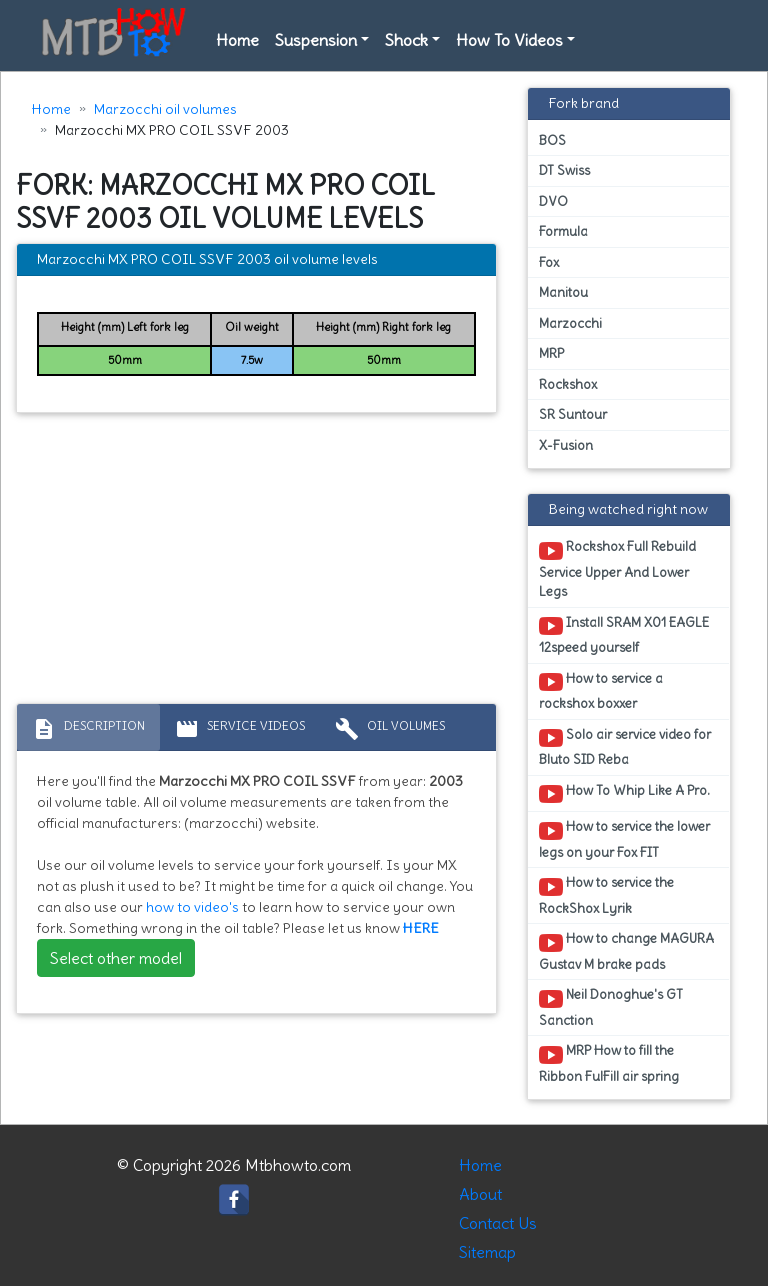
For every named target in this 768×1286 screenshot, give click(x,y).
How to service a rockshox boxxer (601, 691)
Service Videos (240, 729)
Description (88, 729)
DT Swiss (564, 170)
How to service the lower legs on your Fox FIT (624, 839)
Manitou (563, 292)
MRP (551, 353)
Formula (563, 231)
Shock (406, 40)
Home (237, 40)
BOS (552, 140)
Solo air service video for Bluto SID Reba (625, 747)
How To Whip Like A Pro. (624, 794)
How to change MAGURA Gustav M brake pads (626, 951)
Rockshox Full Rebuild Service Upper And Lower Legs (617, 569)
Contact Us (498, 1223)
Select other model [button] (116, 958)
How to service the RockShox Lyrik (606, 895)
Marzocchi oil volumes (165, 109)
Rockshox (568, 384)
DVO (553, 201)
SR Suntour (573, 414)
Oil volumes (390, 729)
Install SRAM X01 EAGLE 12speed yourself (624, 635)
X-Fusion (566, 445)
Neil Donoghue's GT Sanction (611, 1007)
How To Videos (509, 40)
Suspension (316, 40)
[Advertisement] (256, 563)
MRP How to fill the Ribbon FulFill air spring (609, 1063)
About (480, 1194)
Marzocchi (570, 323)
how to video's (192, 907)
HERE (421, 928)
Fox (549, 262)
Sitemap (487, 1252)
